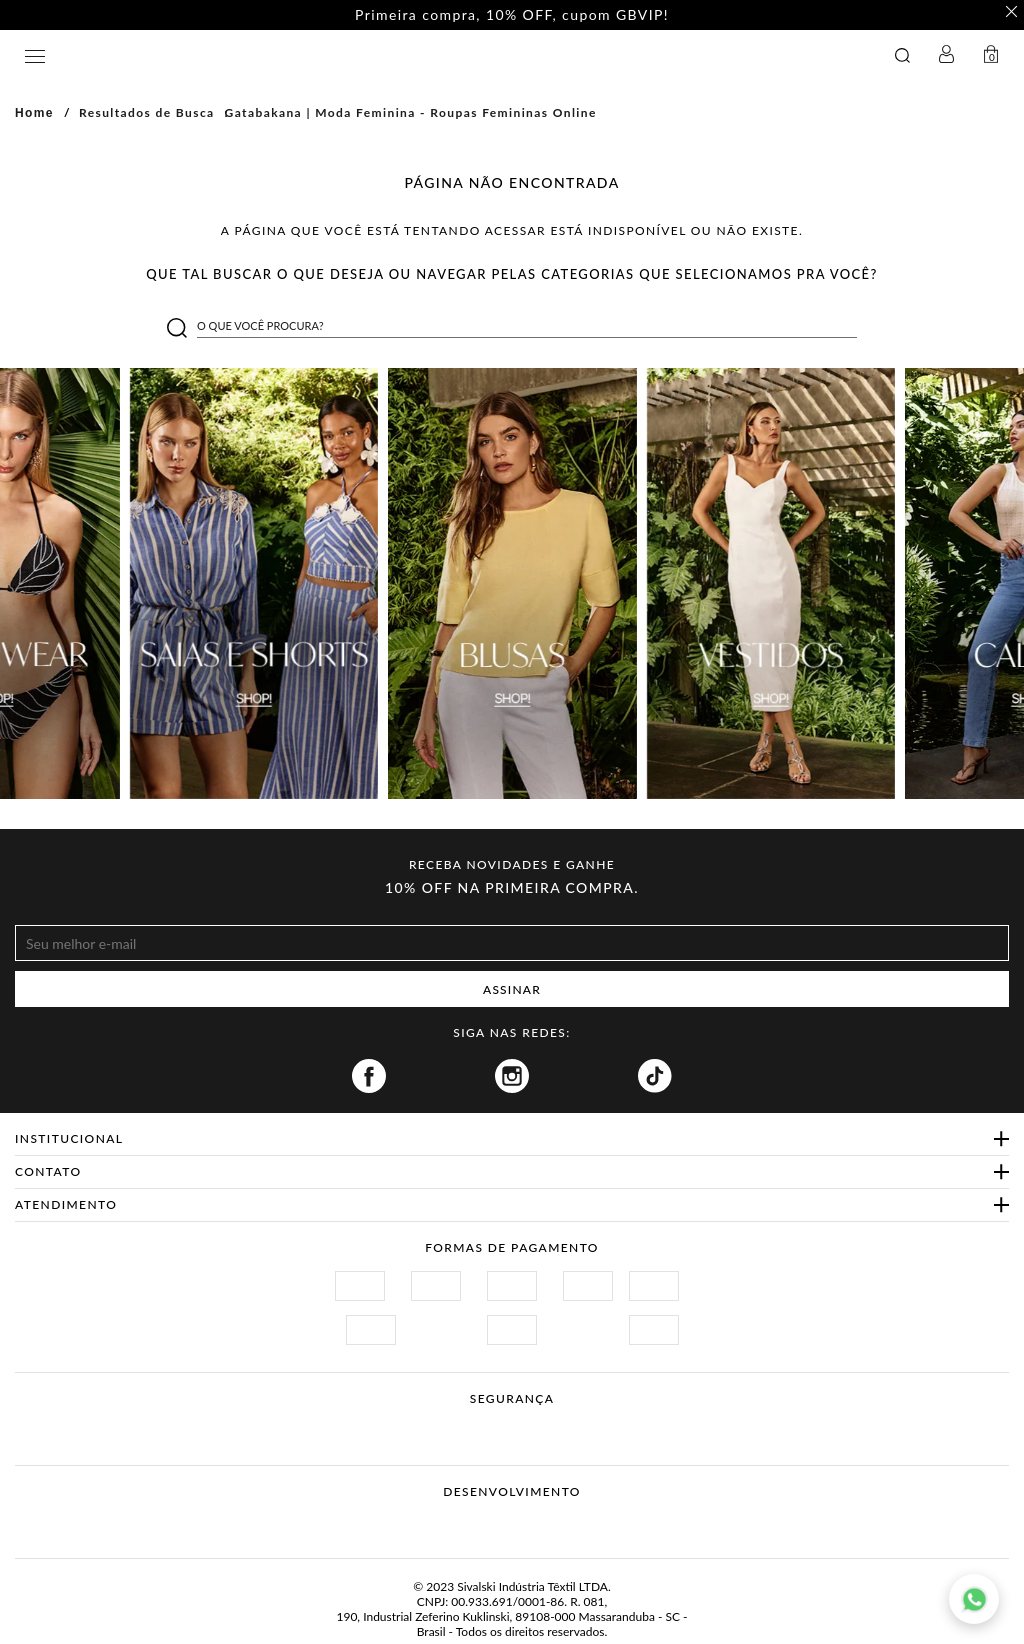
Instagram (512, 1076)
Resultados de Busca (147, 112)
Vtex (474, 1523)
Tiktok (655, 1076)
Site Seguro (349, 1422)
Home (34, 113)
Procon (538, 1422)
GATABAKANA (363, 55)
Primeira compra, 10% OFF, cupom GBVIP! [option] (512, 15)
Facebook (369, 1076)
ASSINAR (512, 989)
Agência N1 (549, 1523)
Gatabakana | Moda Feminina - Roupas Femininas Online (411, 112)
